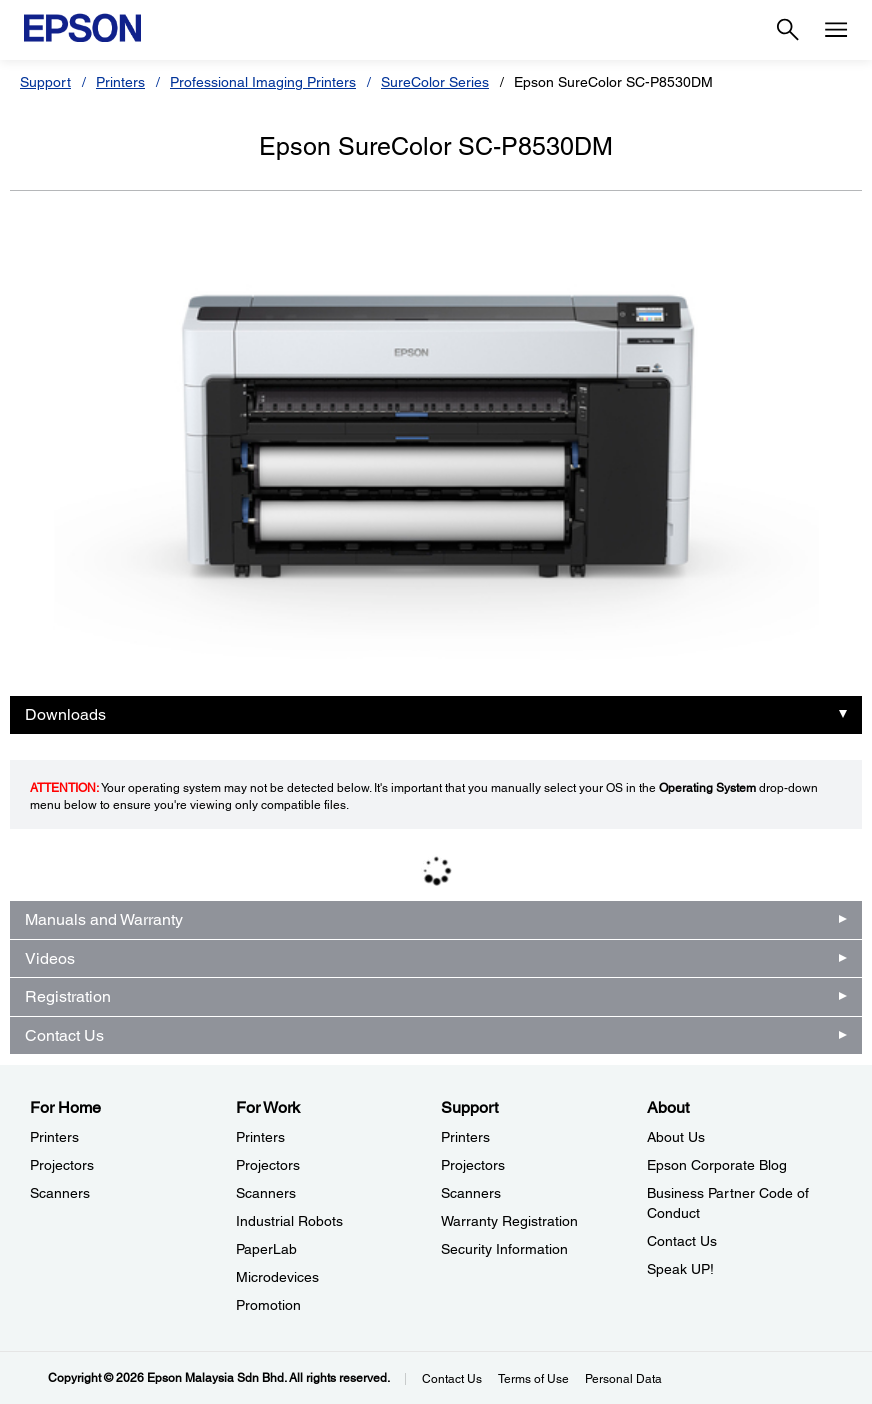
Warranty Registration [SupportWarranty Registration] (509, 1221)
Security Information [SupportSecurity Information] (504, 1249)
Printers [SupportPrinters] (465, 1137)
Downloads (65, 714)
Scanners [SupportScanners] (471, 1193)
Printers (120, 82)
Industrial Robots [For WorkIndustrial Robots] (289, 1221)
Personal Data (623, 1379)
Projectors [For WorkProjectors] (268, 1165)
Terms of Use (533, 1379)
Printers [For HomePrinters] (54, 1137)
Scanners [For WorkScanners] (266, 1193)
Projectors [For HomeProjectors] (62, 1165)
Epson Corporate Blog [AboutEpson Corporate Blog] (717, 1165)
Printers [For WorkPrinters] (260, 1137)
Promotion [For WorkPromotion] (268, 1305)
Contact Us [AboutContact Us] (682, 1241)
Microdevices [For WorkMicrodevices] (277, 1277)
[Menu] (836, 30)
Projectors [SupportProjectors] (473, 1165)
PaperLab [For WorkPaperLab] (266, 1249)
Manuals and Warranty (104, 919)
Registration (68, 996)
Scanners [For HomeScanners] (60, 1193)
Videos (50, 958)
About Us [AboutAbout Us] (676, 1137)
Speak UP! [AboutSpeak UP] (680, 1269)
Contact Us (64, 1035)
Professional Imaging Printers (263, 82)
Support (45, 82)
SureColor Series (435, 82)
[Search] (788, 30)
